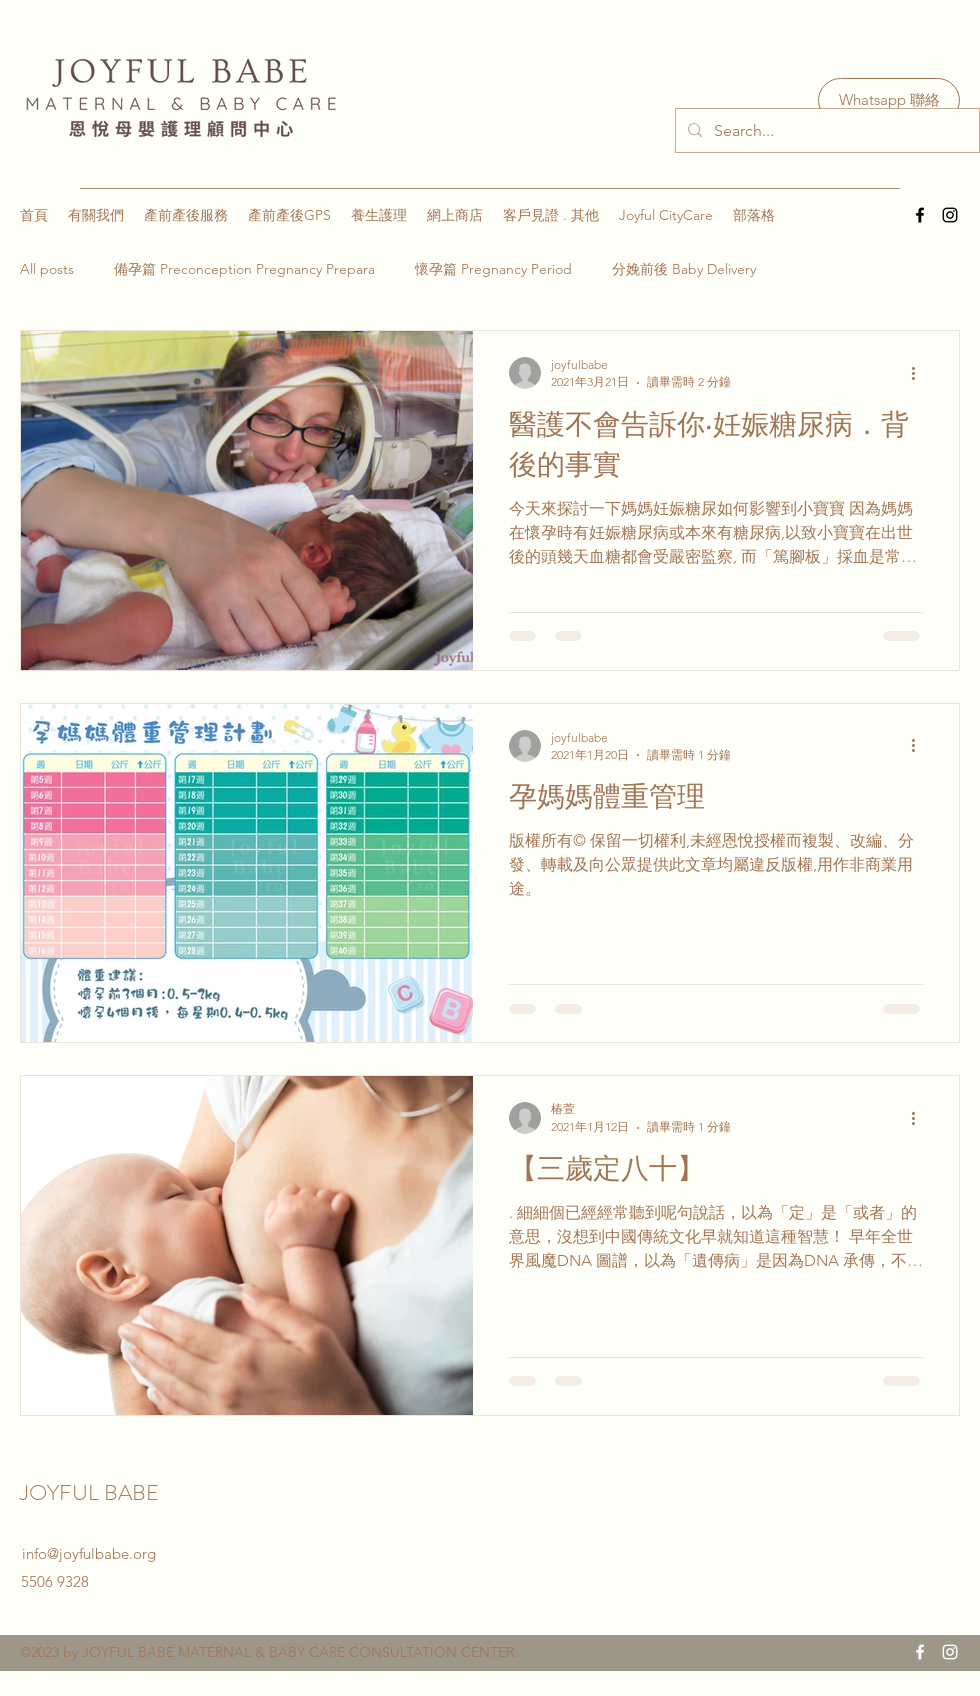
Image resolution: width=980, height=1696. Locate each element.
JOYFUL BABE (92, 1492)
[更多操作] (920, 373)
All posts (47, 269)
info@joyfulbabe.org (89, 1553)
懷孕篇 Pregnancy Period (493, 269)
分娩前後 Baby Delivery (684, 269)
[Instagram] (950, 215)
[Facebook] (920, 215)
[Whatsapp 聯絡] (889, 100)
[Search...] (825, 131)
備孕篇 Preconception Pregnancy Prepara (244, 269)
